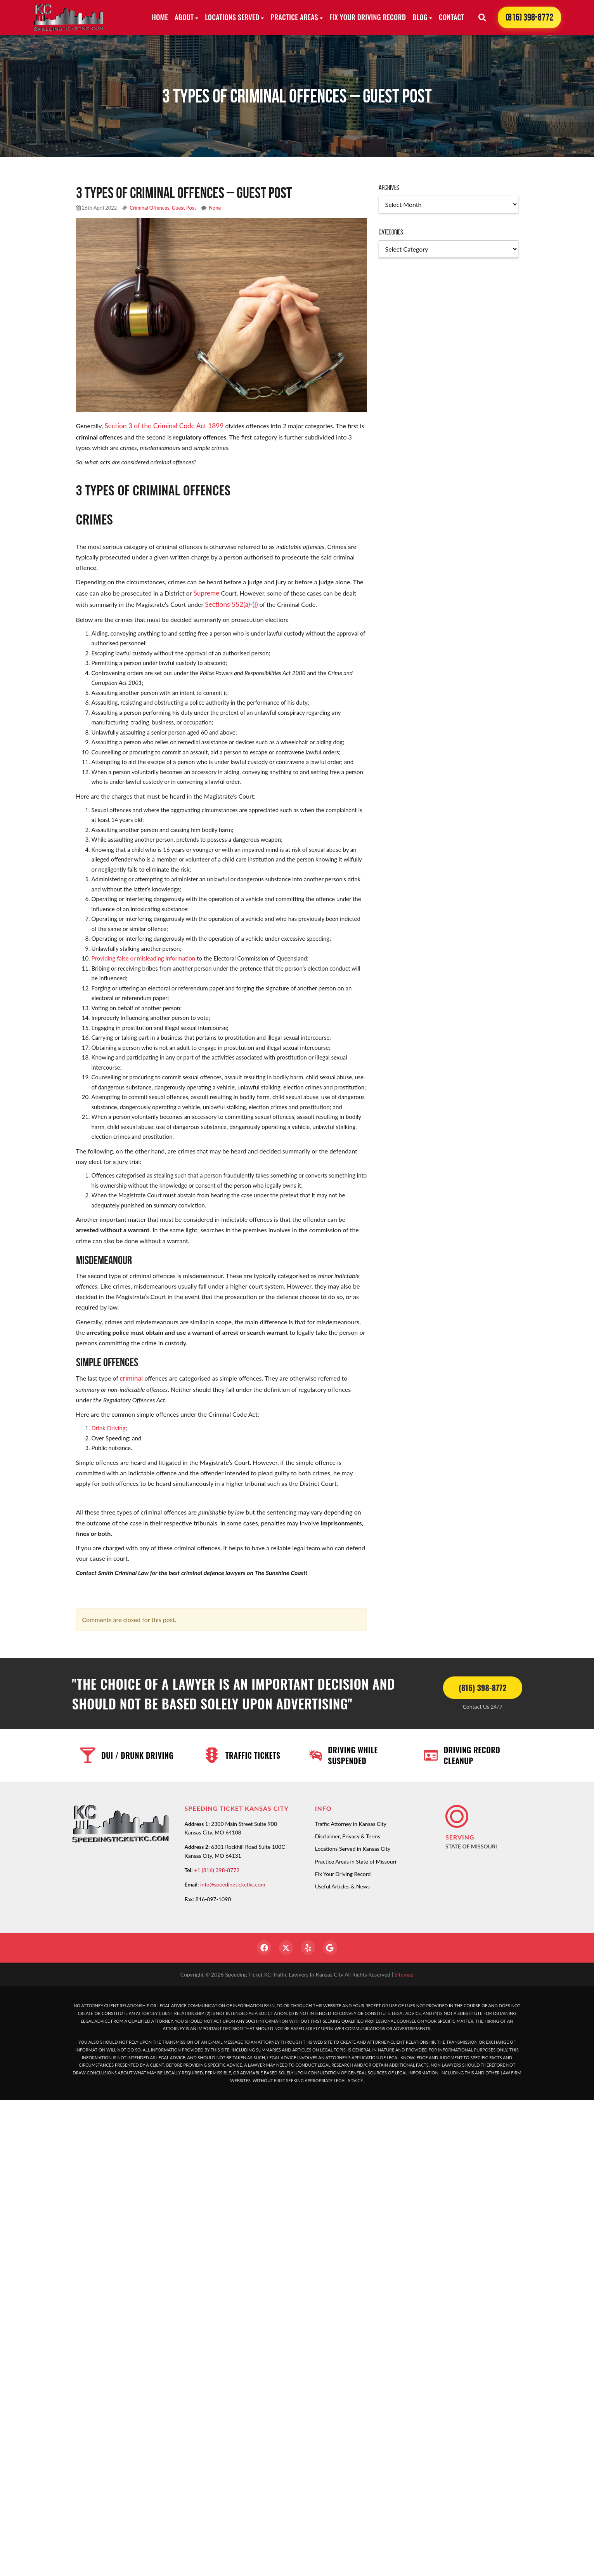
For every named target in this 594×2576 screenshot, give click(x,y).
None (215, 208)
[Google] (332, 1944)
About (184, 17)
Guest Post (184, 208)
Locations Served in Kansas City (352, 1845)
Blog (420, 17)
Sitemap (404, 1972)
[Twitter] (285, 1944)
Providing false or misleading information (144, 955)
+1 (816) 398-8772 (216, 1866)
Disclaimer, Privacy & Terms (347, 1832)
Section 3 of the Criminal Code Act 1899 (160, 425)
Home (160, 17)
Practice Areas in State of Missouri (355, 1858)
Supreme (205, 591)
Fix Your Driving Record (367, 17)
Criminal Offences (149, 208)
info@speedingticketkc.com (232, 1881)
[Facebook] (262, 1944)
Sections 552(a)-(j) (229, 602)
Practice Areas (294, 17)
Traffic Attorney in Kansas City (350, 1820)
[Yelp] (309, 1944)
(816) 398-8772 (529, 17)
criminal (130, 1375)
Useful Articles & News (342, 1882)
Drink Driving (109, 1424)
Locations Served (232, 17)
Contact (451, 17)
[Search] (482, 17)
